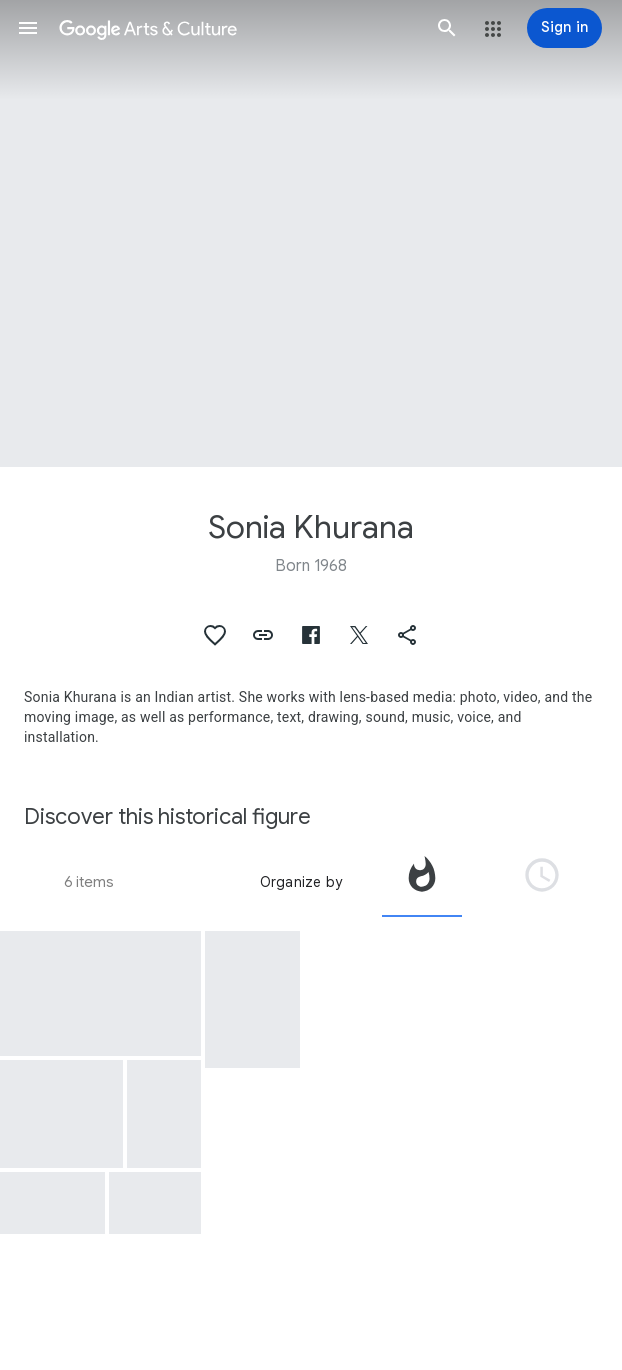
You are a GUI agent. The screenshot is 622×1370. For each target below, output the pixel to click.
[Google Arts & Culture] (237, 28)
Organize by (301, 882)
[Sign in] (564, 28)
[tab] (422, 882)
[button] (28, 28)
